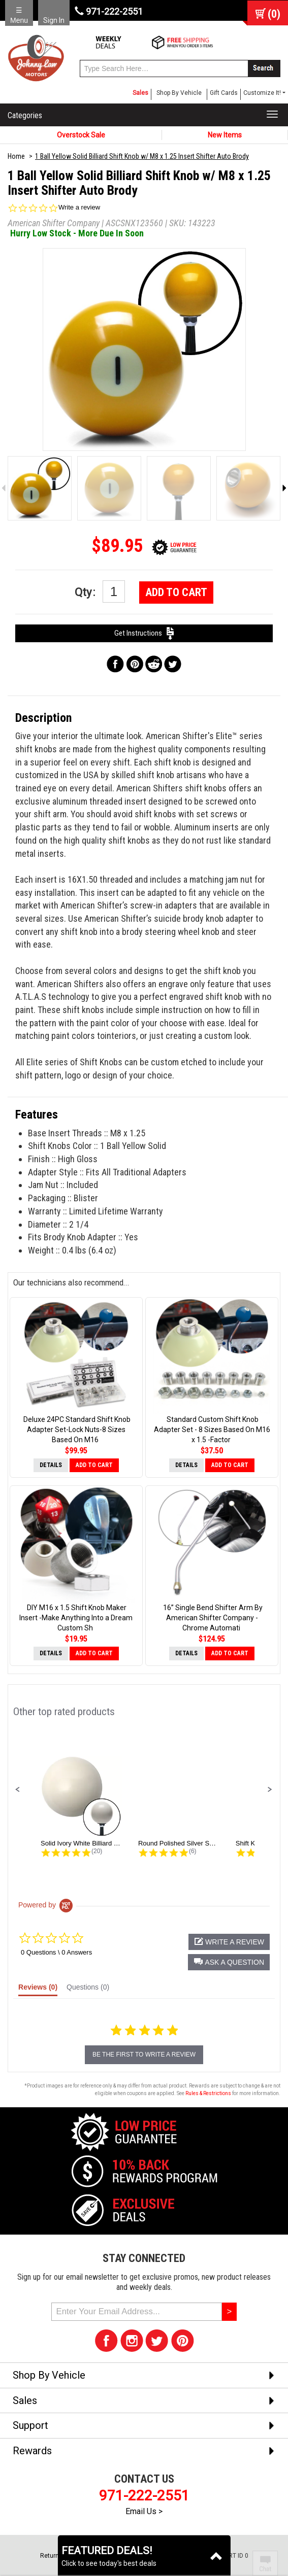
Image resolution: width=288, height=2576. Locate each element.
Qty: (100, 591)
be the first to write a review (144, 2054)
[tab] (37, 1989)
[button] (17, 1789)
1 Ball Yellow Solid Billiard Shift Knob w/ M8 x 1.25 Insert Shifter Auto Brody (142, 156)
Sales (140, 92)
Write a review (79, 207)
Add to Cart (176, 592)
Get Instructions (144, 633)
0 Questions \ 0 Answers (56, 1952)
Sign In (54, 20)
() (274, 14)
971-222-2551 (109, 11)
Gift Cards (224, 92)
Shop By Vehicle (179, 92)
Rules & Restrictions (208, 2093)
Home (16, 156)
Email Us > (144, 2511)
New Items (225, 135)
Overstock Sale (81, 135)
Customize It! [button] (262, 92)
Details (51, 1465)
